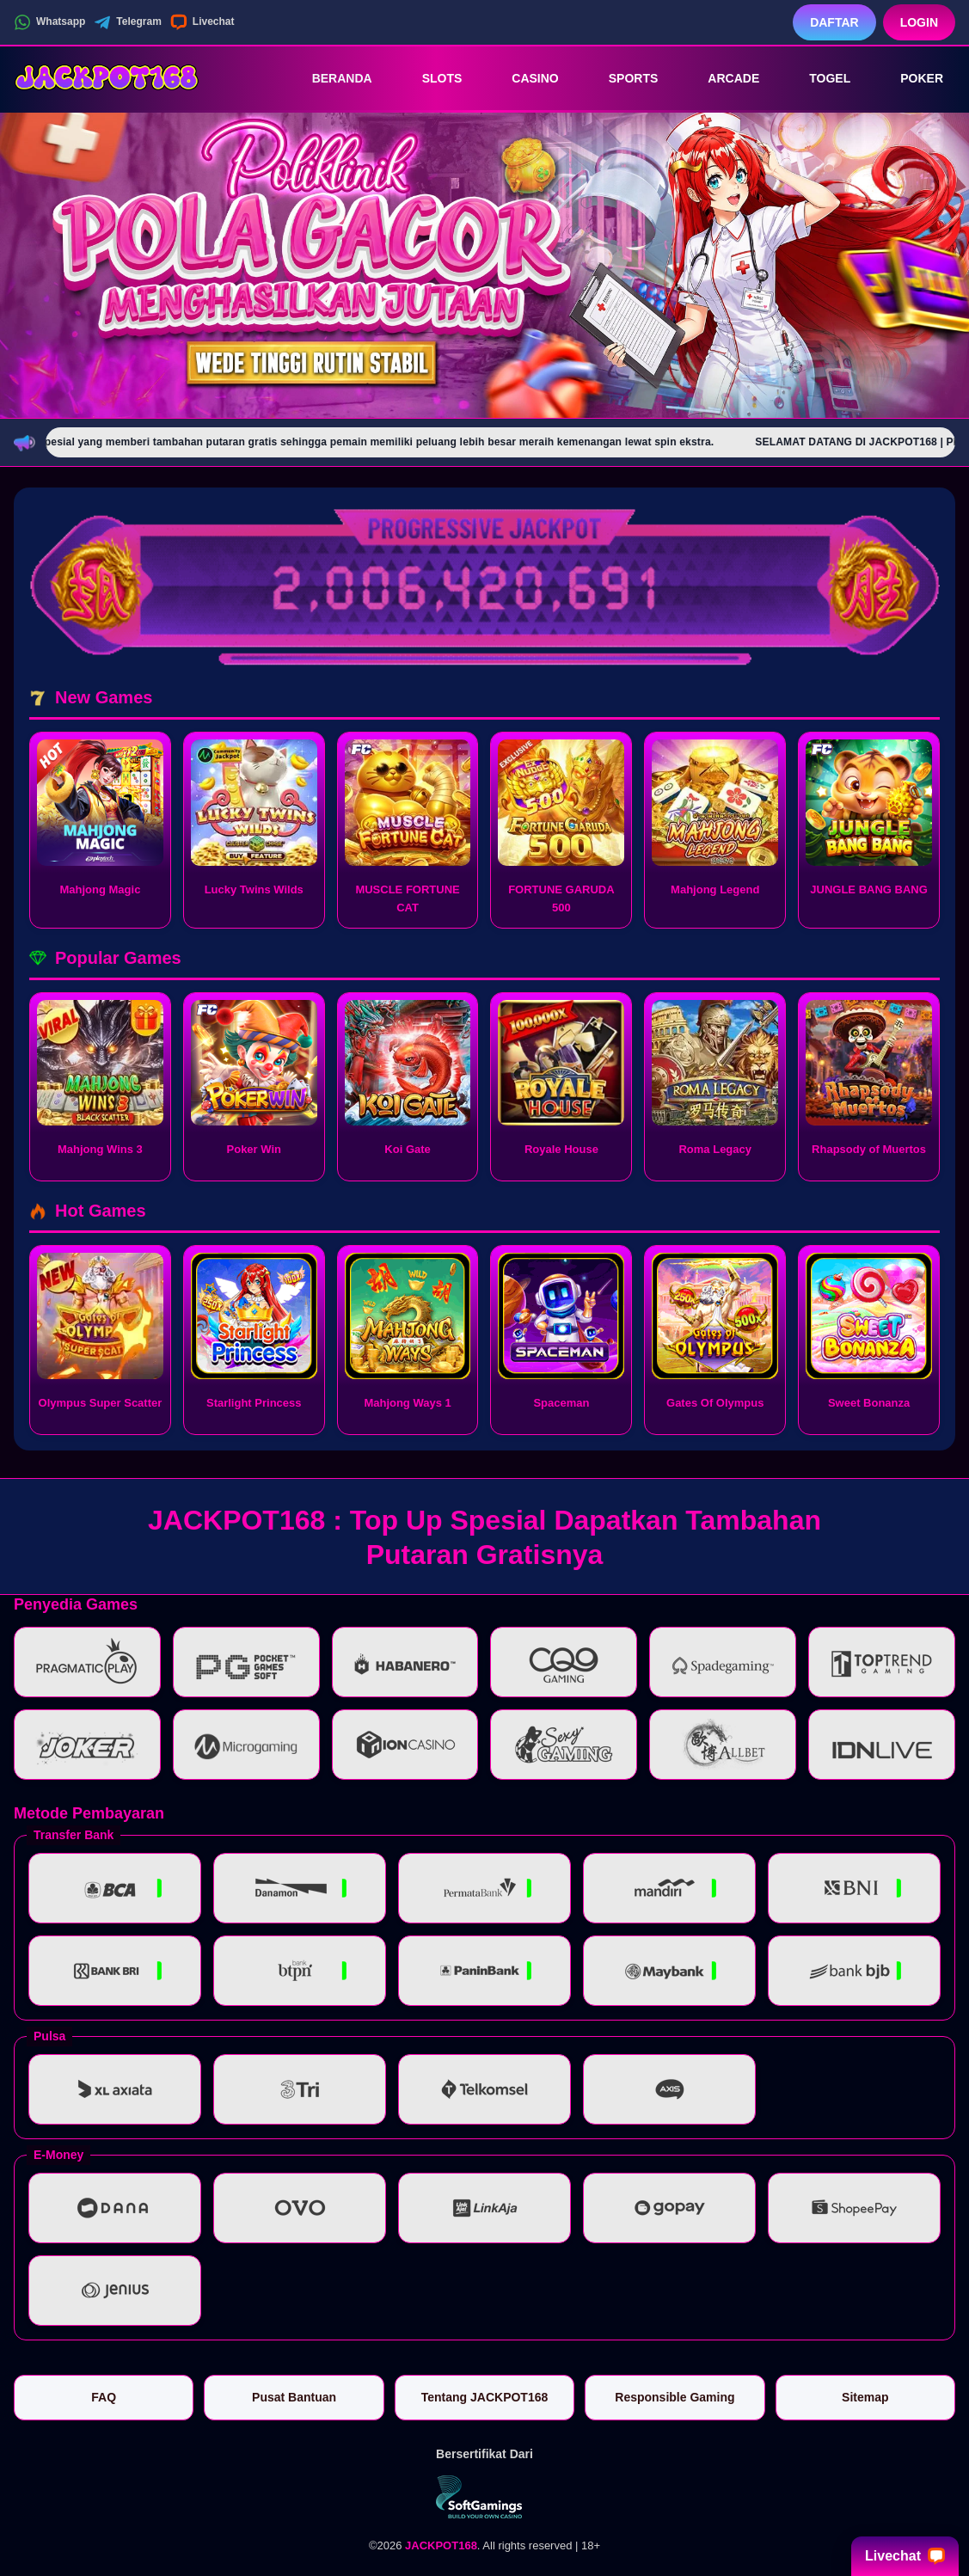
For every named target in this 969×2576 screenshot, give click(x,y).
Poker (909, 78)
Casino (523, 78)
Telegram (127, 22)
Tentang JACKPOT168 (485, 2397)
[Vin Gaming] (485, 2497)
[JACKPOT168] (108, 78)
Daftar (834, 22)
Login (919, 22)
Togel (817, 78)
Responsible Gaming (674, 2397)
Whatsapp (49, 22)
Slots (430, 78)
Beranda (330, 78)
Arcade (721, 78)
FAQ (103, 2397)
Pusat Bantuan (294, 2397)
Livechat (202, 22)
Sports (622, 78)
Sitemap (865, 2397)
